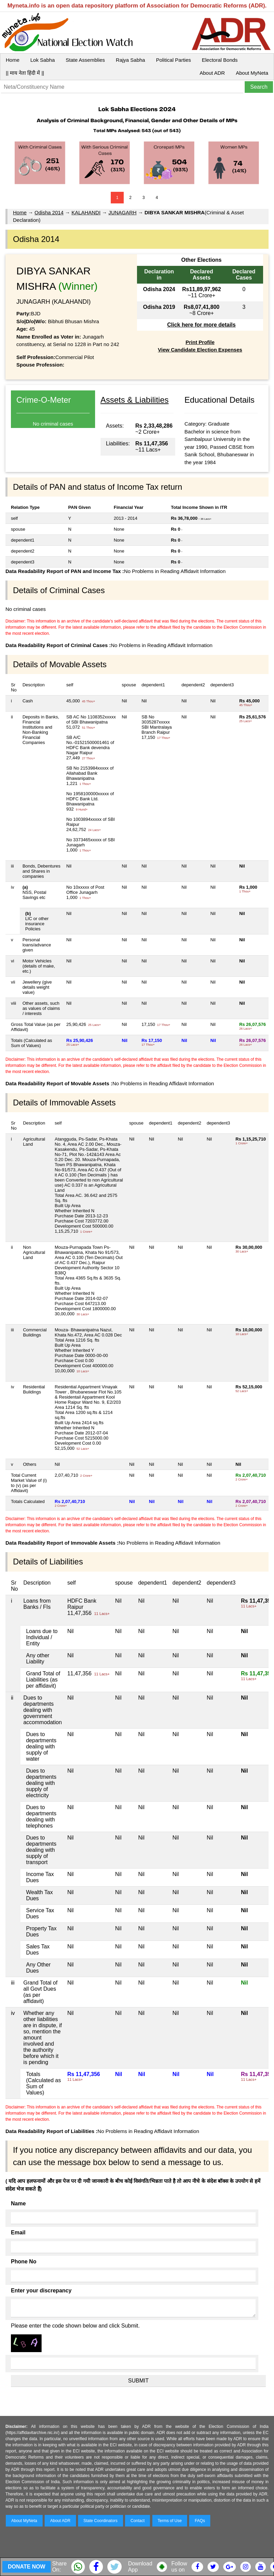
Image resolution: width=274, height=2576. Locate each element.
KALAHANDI (86, 212)
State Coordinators (100, 2520)
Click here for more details (201, 325)
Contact (137, 2520)
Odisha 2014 (48, 212)
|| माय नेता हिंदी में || (25, 73)
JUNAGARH (122, 212)
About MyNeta (252, 73)
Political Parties (173, 60)
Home (12, 60)
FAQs (200, 2520)
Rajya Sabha (130, 60)
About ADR (212, 73)
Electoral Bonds (220, 60)
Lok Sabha (42, 60)
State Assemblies (85, 60)
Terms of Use (170, 2520)
